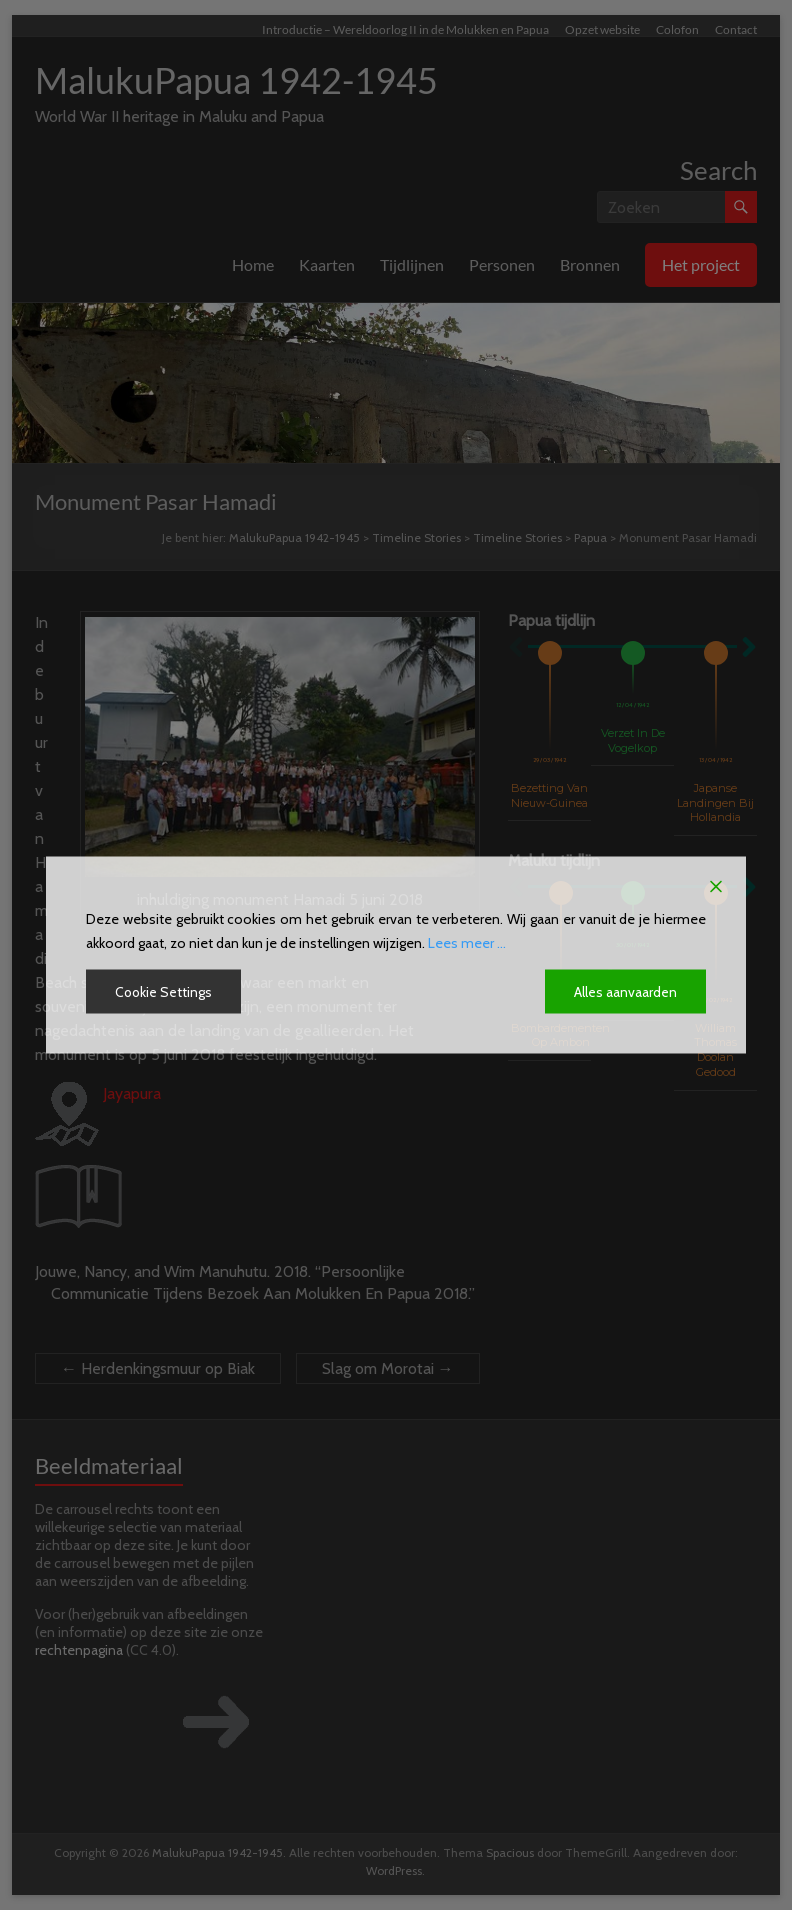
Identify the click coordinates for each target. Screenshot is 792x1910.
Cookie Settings (164, 992)
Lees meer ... (467, 943)
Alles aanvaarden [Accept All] (625, 992)
